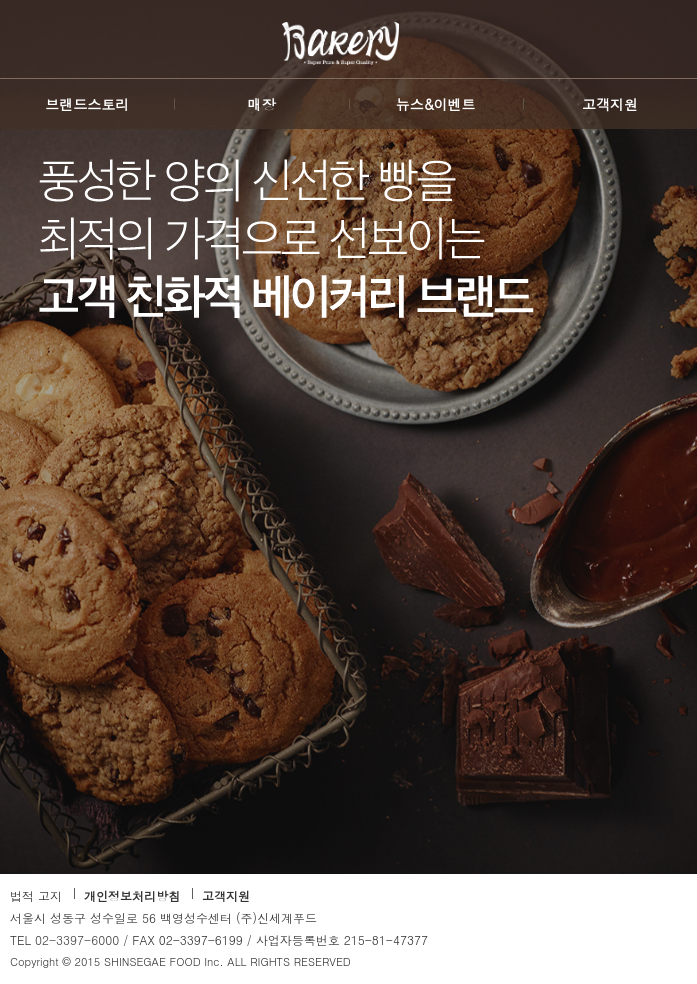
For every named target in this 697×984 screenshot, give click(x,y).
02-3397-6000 (77, 939)
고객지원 (226, 895)
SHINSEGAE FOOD (36, 52)
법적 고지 (36, 895)
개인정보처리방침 (132, 895)
